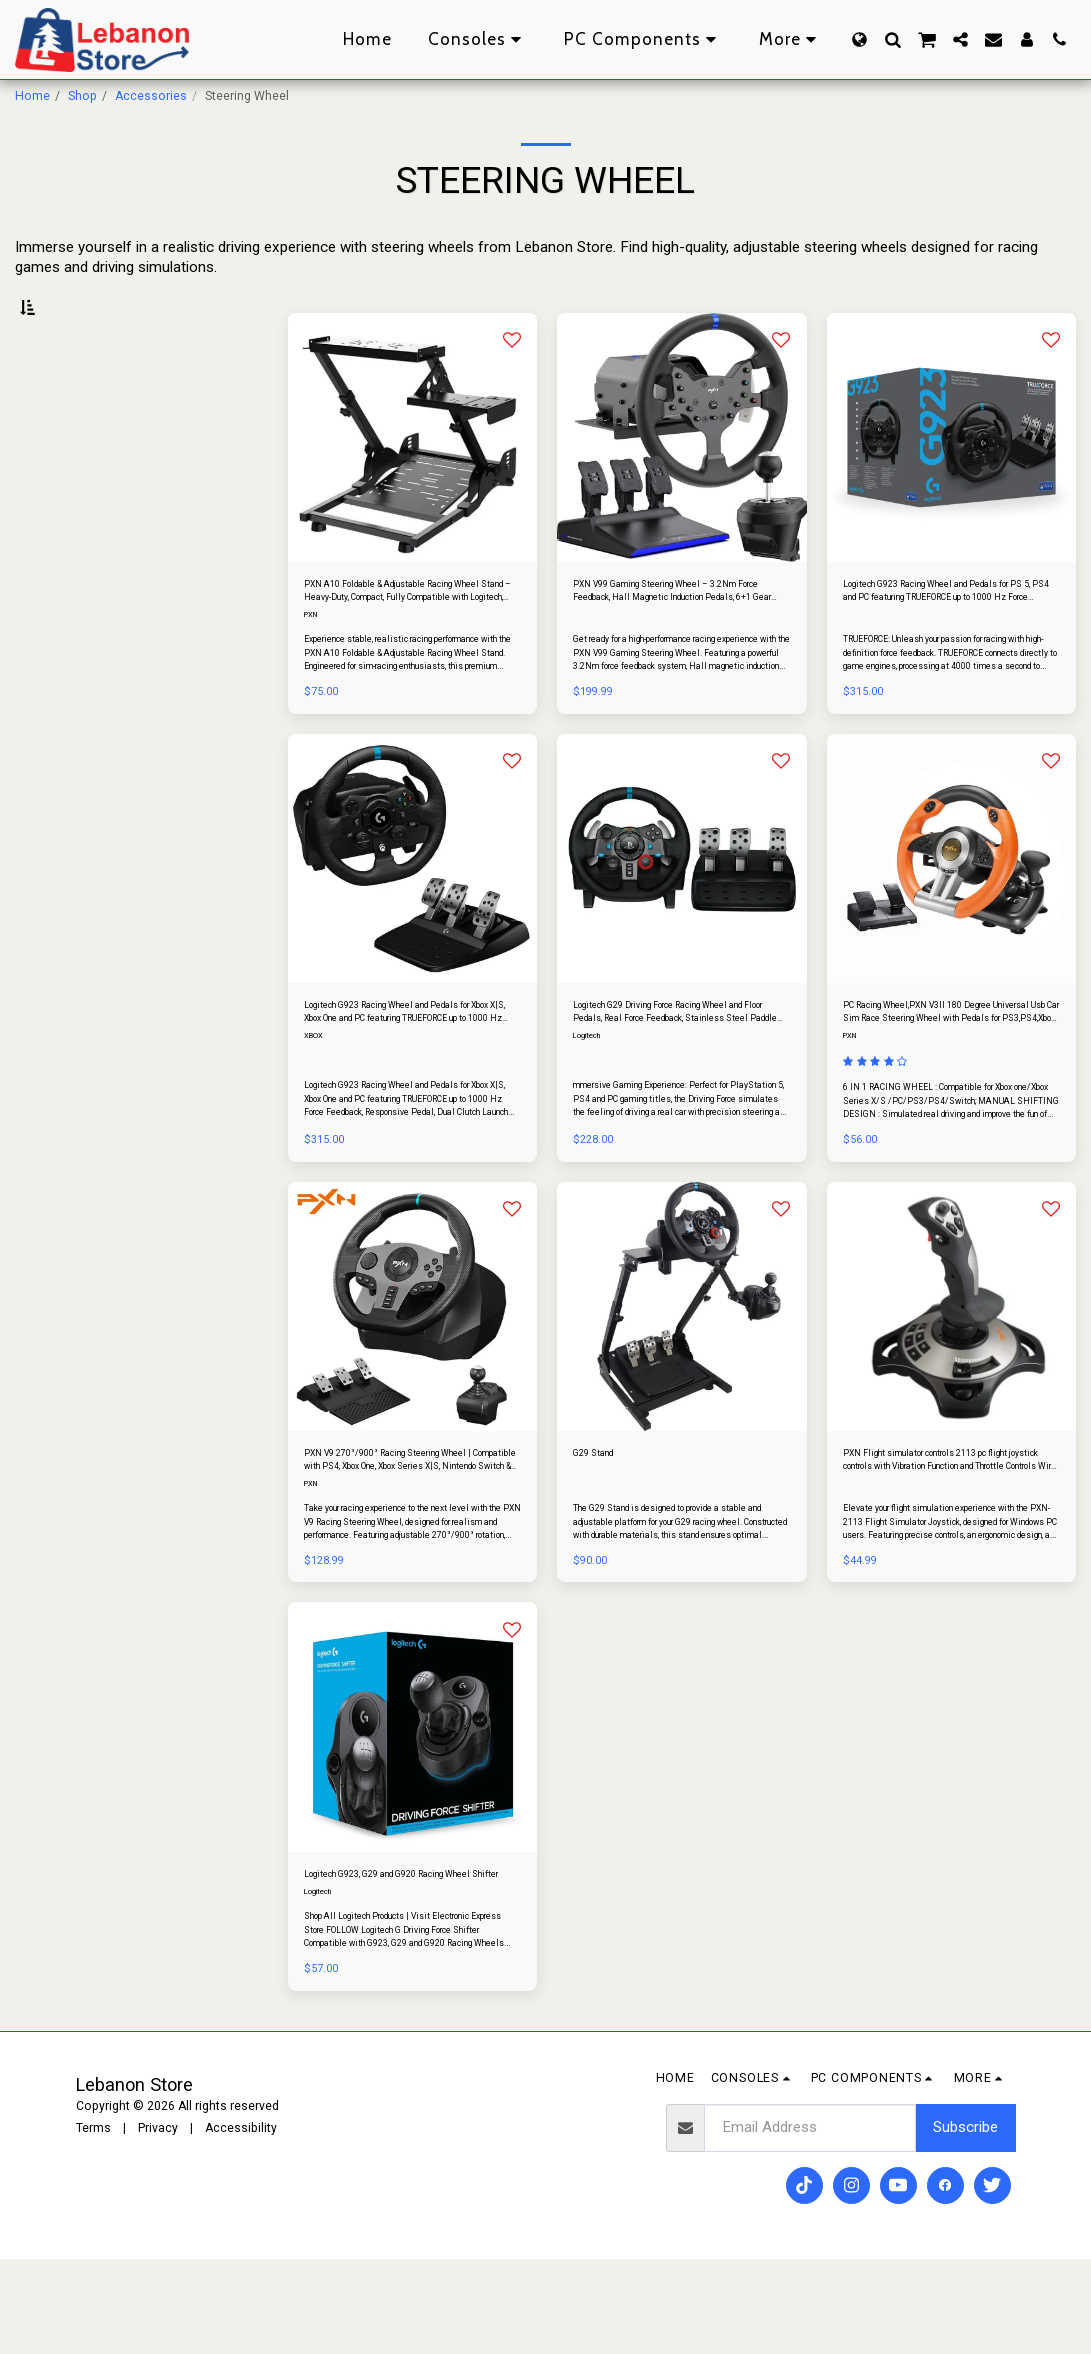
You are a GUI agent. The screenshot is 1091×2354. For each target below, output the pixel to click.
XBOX (314, 1099)
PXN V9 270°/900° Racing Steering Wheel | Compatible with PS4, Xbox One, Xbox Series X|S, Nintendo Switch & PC (411, 1531)
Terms (93, 2223)
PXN (313, 669)
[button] (892, 39)
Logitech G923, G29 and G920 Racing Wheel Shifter (409, 1960)
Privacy (158, 2223)
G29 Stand (602, 1521)
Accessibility (241, 2223)
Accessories (151, 96)
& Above (77, 487)
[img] (412, 482)
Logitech (589, 1099)
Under (66, 411)
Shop (82, 96)
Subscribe (965, 2223)
